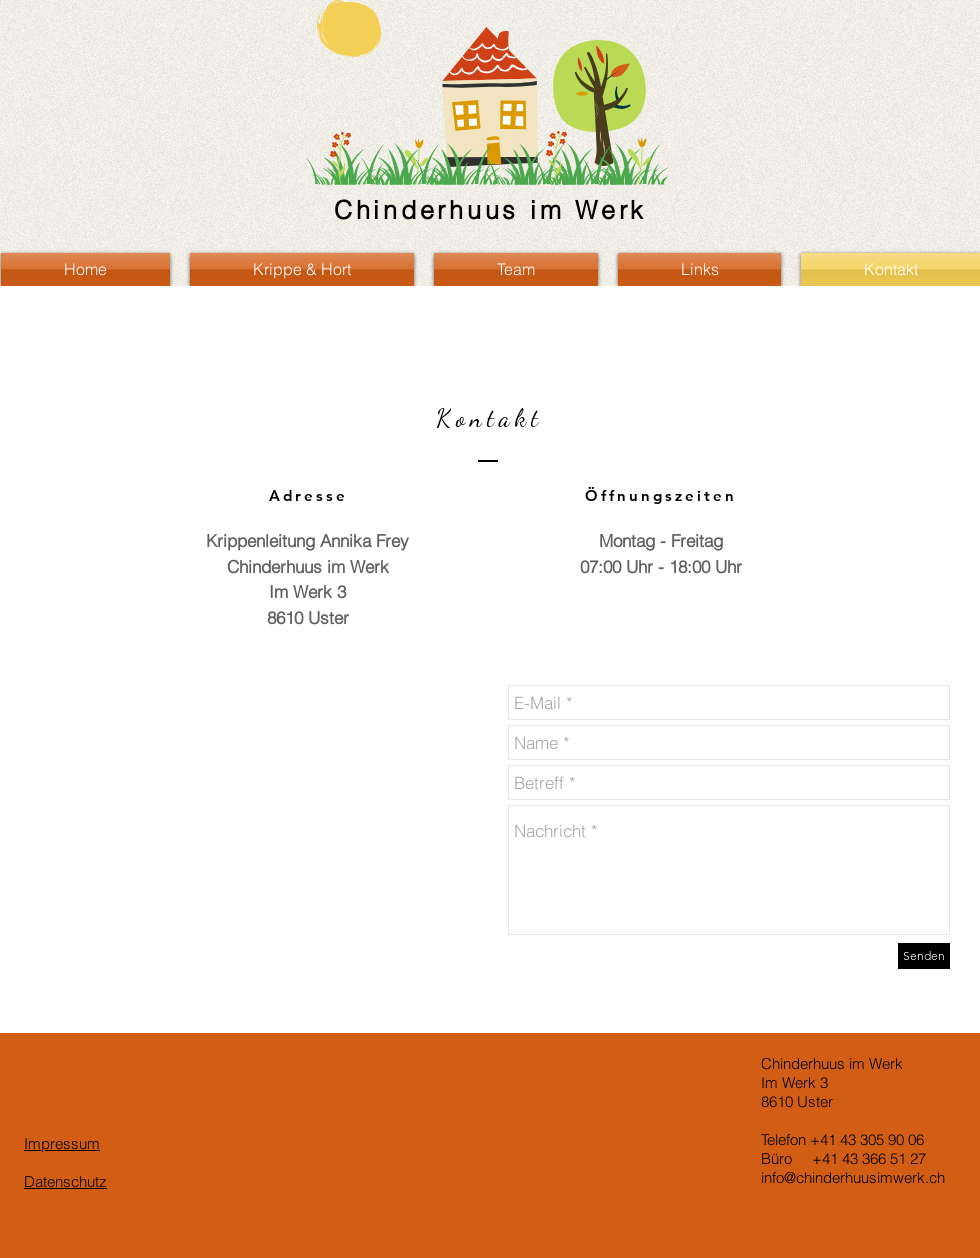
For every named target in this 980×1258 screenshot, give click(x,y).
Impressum (62, 1143)
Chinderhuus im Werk (490, 210)
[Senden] (924, 956)
